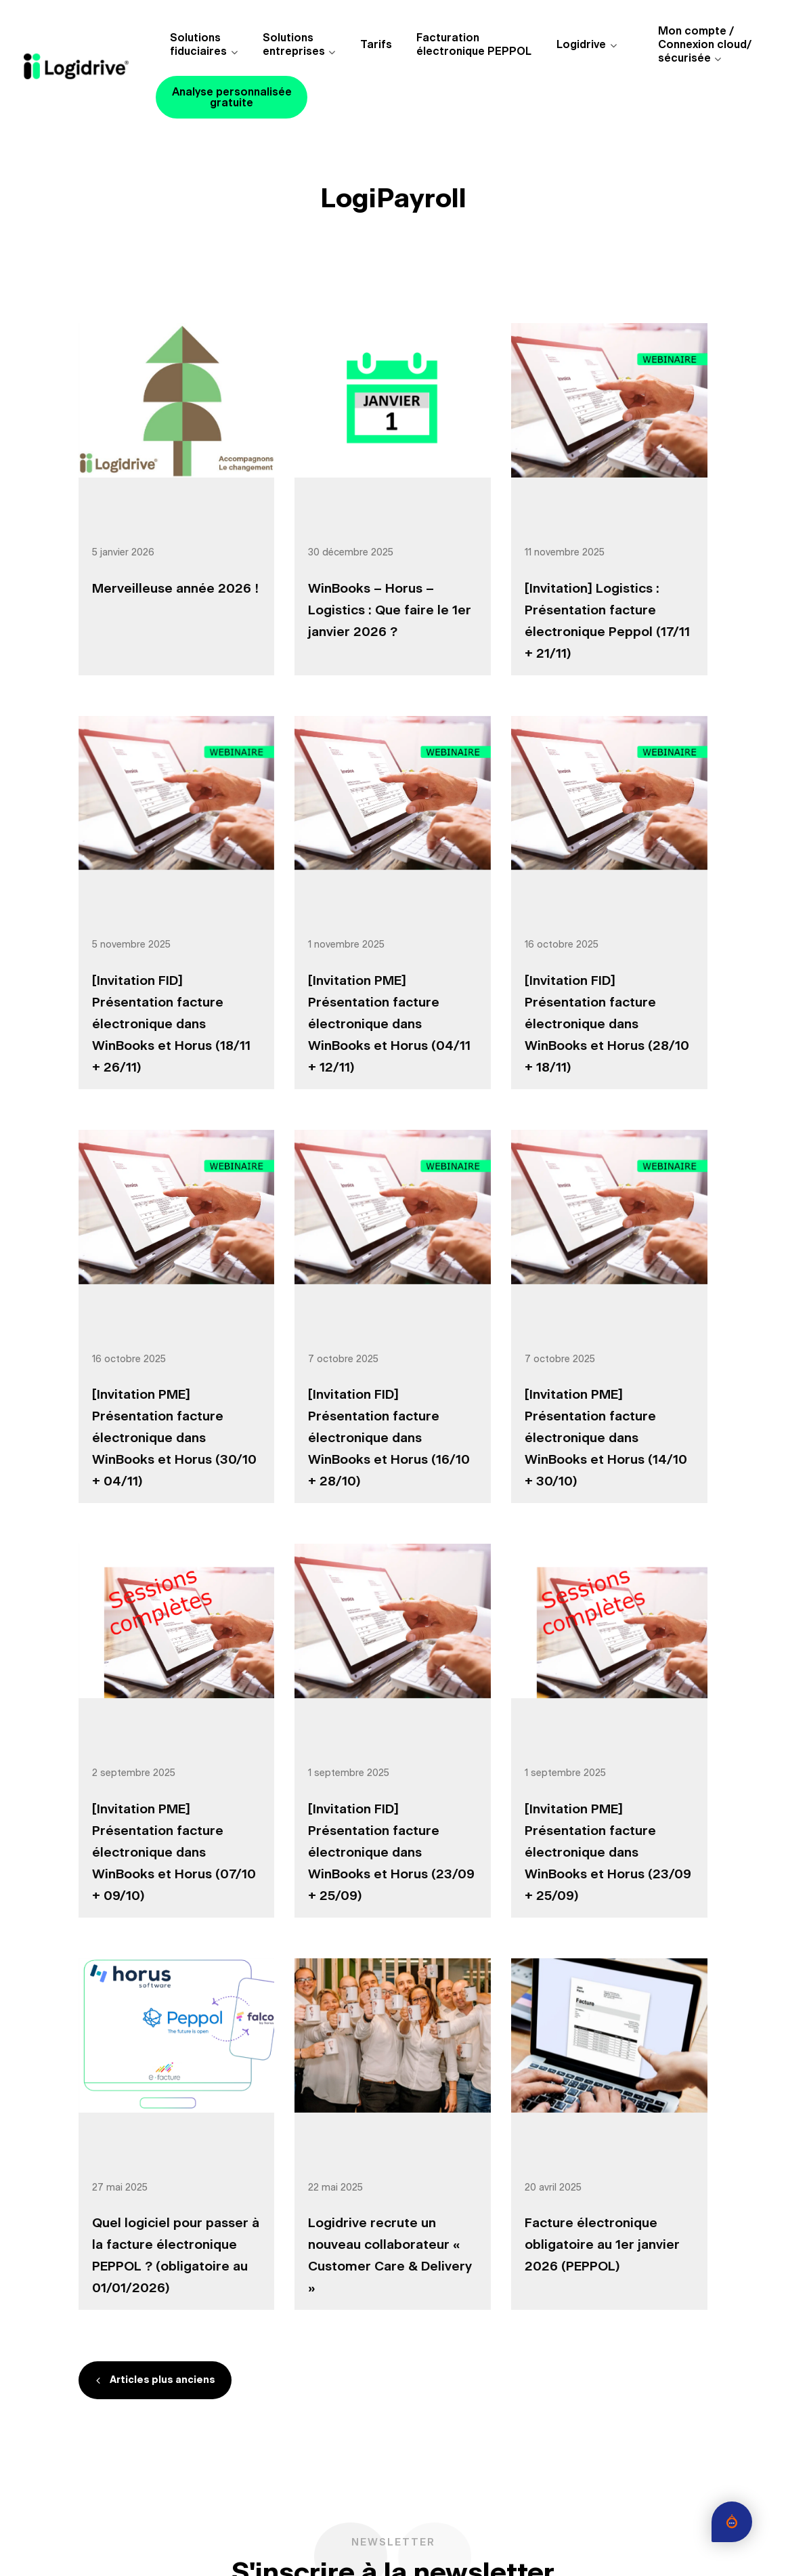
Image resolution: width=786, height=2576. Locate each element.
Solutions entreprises (294, 45)
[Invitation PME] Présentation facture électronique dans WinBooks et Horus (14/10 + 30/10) (606, 1438)
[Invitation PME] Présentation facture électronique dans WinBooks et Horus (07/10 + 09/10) (174, 1853)
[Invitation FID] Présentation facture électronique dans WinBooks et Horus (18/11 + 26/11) (171, 1024)
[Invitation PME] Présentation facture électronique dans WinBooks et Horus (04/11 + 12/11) (389, 1024)
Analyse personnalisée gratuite (232, 97)
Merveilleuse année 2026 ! (175, 589)
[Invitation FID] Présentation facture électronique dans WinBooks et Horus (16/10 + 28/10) (389, 1438)
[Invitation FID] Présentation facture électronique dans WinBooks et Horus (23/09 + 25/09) (391, 1853)
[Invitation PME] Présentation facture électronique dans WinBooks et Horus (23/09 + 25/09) (608, 1853)
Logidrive (581, 44)
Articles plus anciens (162, 2380)
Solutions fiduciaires (198, 45)
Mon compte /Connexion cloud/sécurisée (704, 45)
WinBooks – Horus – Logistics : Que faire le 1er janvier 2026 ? (389, 611)
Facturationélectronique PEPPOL (473, 45)
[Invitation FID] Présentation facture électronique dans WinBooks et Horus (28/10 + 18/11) (607, 1024)
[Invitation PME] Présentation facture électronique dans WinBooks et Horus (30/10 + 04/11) (174, 1438)
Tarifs (376, 44)
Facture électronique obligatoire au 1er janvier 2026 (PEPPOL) (602, 2245)
